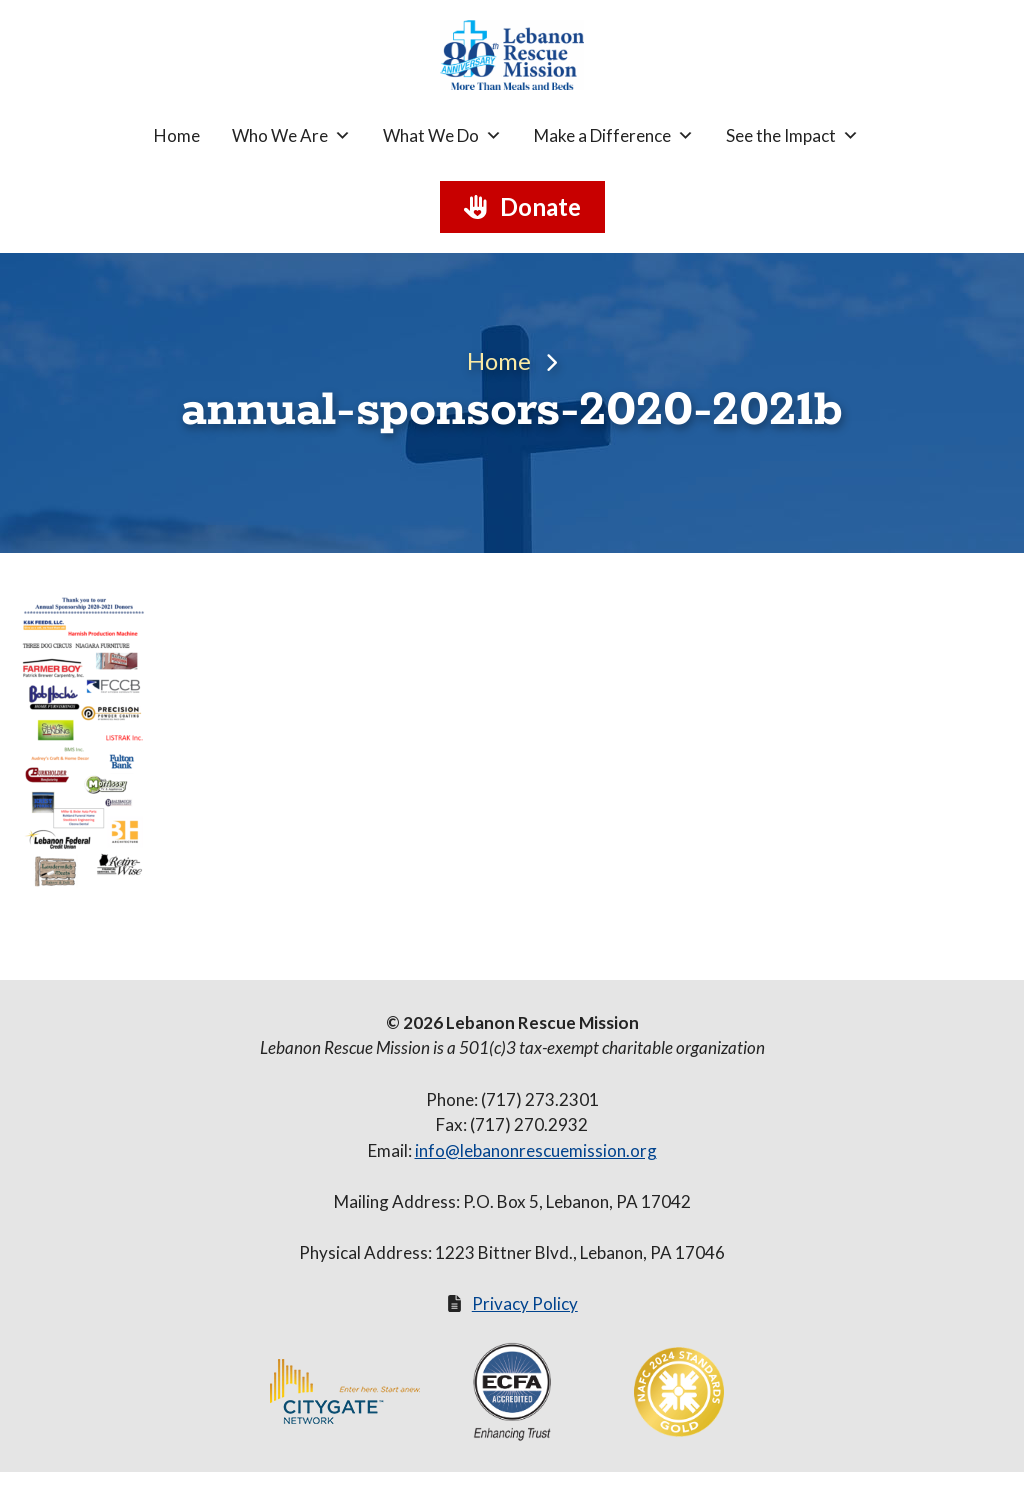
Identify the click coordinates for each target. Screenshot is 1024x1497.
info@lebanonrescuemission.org (536, 1150)
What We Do (442, 136)
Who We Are (291, 136)
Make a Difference (614, 136)
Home (177, 135)
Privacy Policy (525, 1303)
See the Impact (792, 136)
